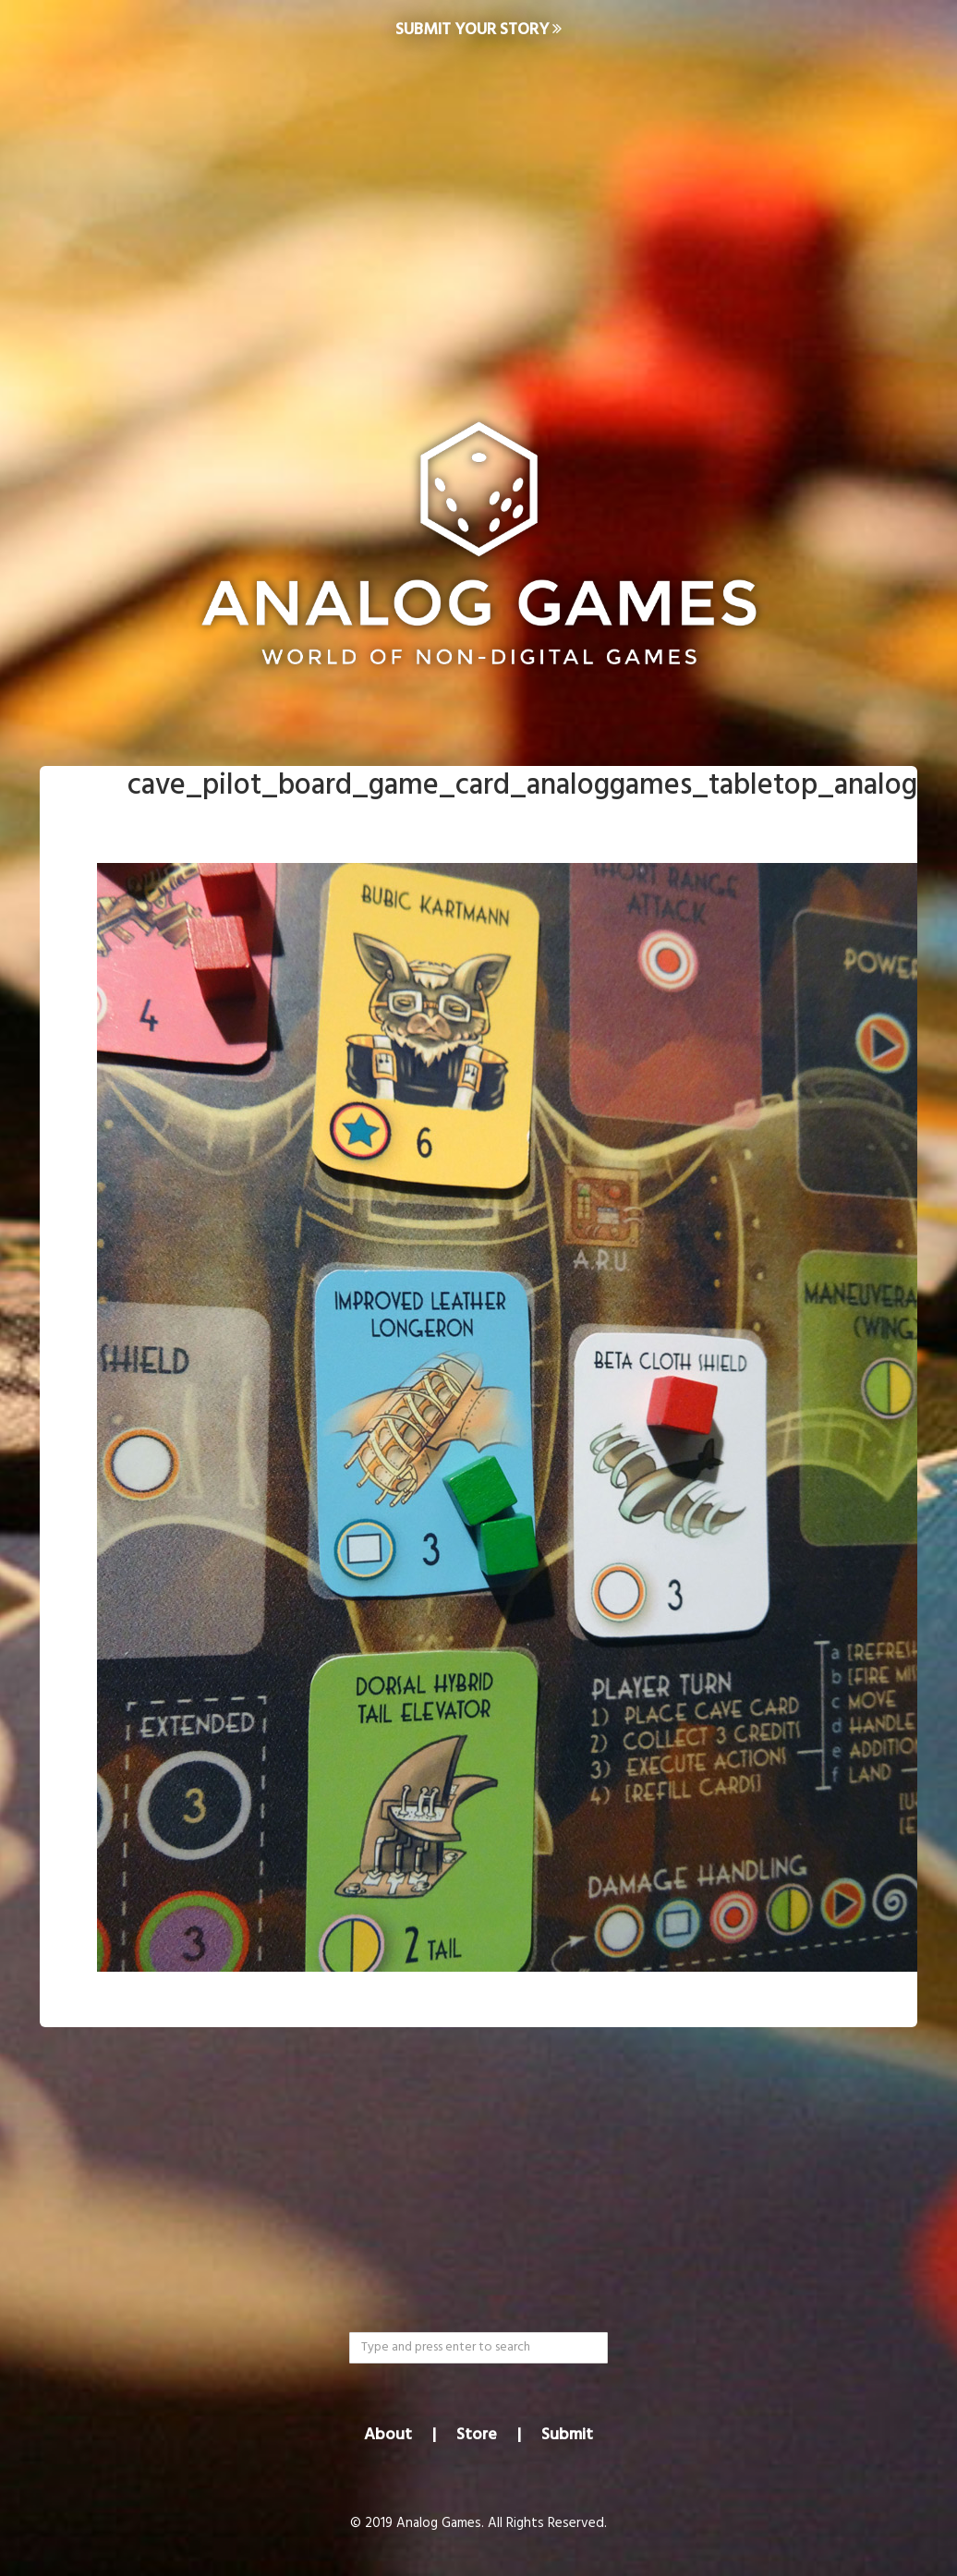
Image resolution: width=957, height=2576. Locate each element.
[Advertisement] (478, 208)
